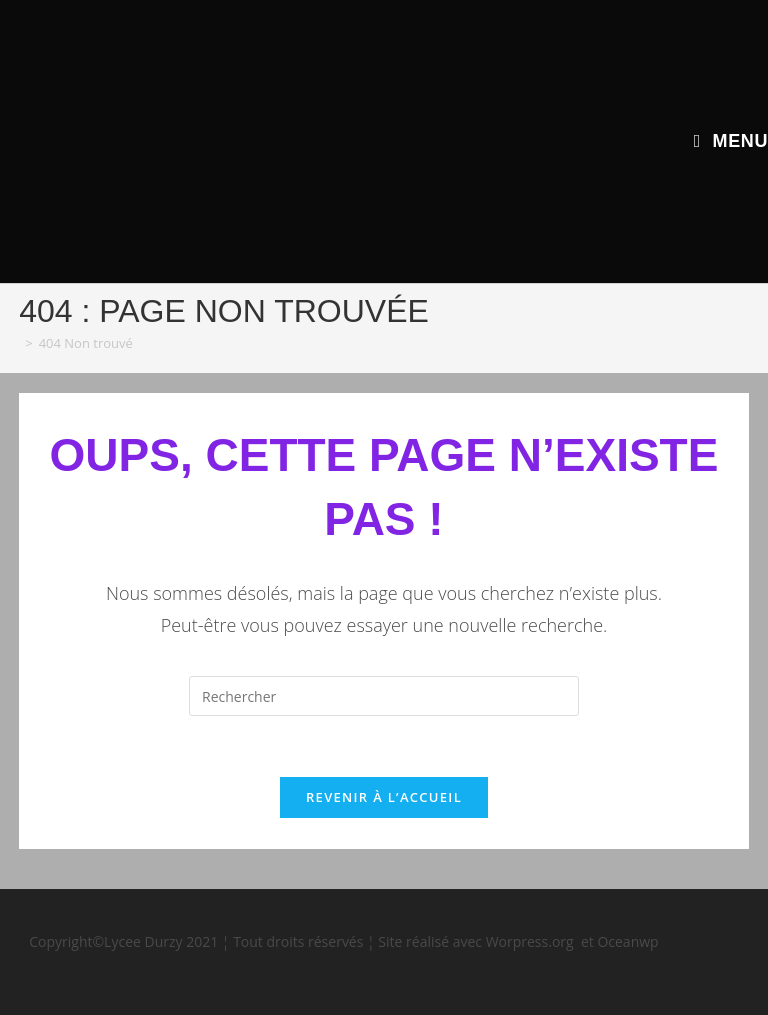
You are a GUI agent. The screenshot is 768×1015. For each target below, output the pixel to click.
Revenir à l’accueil (384, 797)
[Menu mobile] (731, 141)
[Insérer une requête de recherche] (384, 696)
